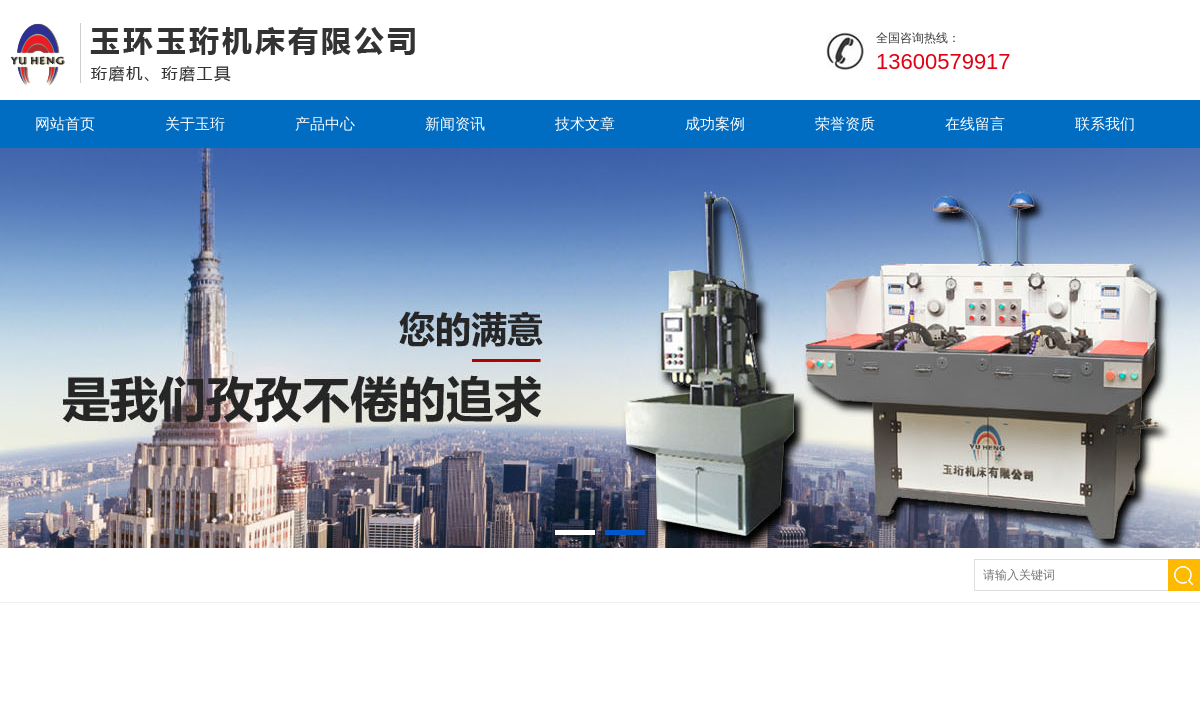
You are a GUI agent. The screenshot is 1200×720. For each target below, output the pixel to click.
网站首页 (65, 123)
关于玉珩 (195, 123)
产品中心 (325, 123)
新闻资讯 (455, 123)
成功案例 (715, 123)
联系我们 (1105, 123)
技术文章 (585, 123)
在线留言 (975, 123)
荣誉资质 (845, 123)
